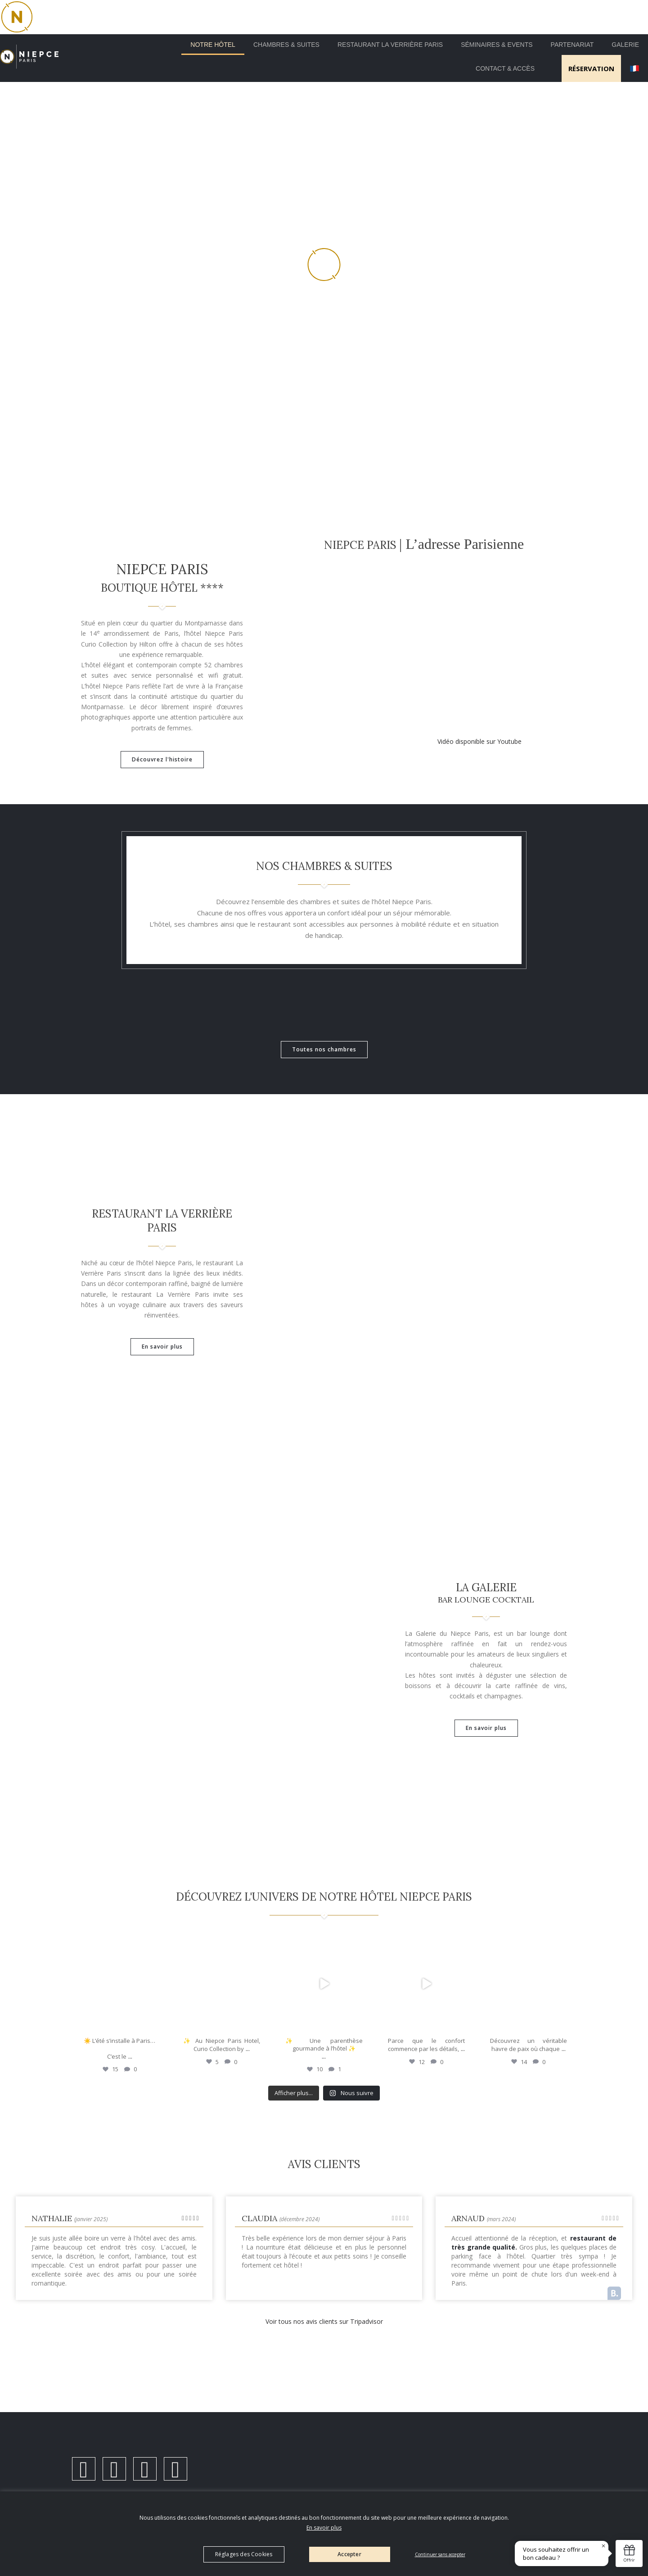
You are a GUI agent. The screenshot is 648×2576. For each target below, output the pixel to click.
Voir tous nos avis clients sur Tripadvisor (324, 2330)
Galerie (625, 44)
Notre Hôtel (212, 44)
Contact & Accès (505, 68)
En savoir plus (324, 2527)
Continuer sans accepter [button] (440, 2554)
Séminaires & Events (496, 44)
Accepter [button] (349, 2554)
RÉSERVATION (591, 68)
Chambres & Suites (286, 44)
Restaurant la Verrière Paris (390, 44)
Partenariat (572, 44)
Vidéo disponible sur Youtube (479, 741)
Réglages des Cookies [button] (244, 2554)
